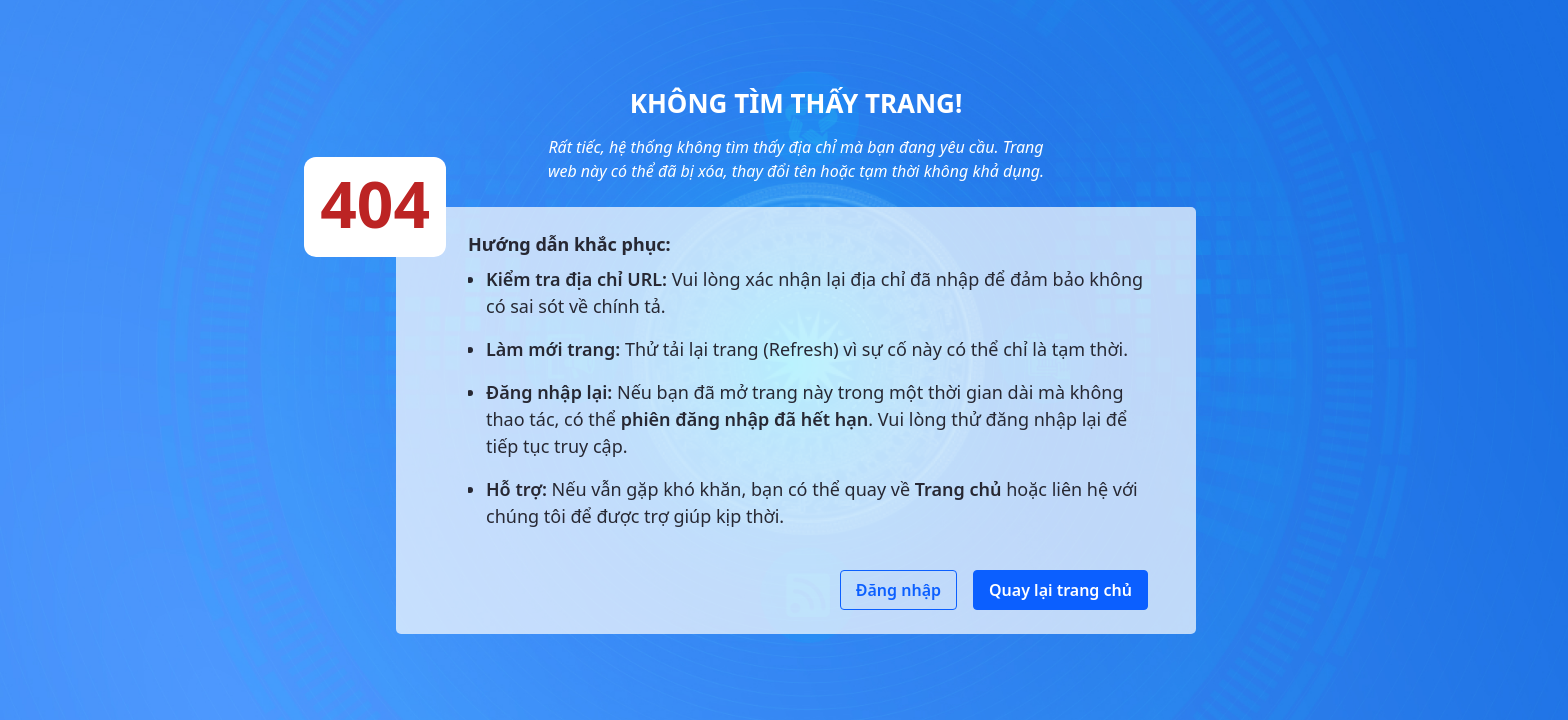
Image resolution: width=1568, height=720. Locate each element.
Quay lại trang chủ (1060, 590)
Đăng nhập (898, 590)
